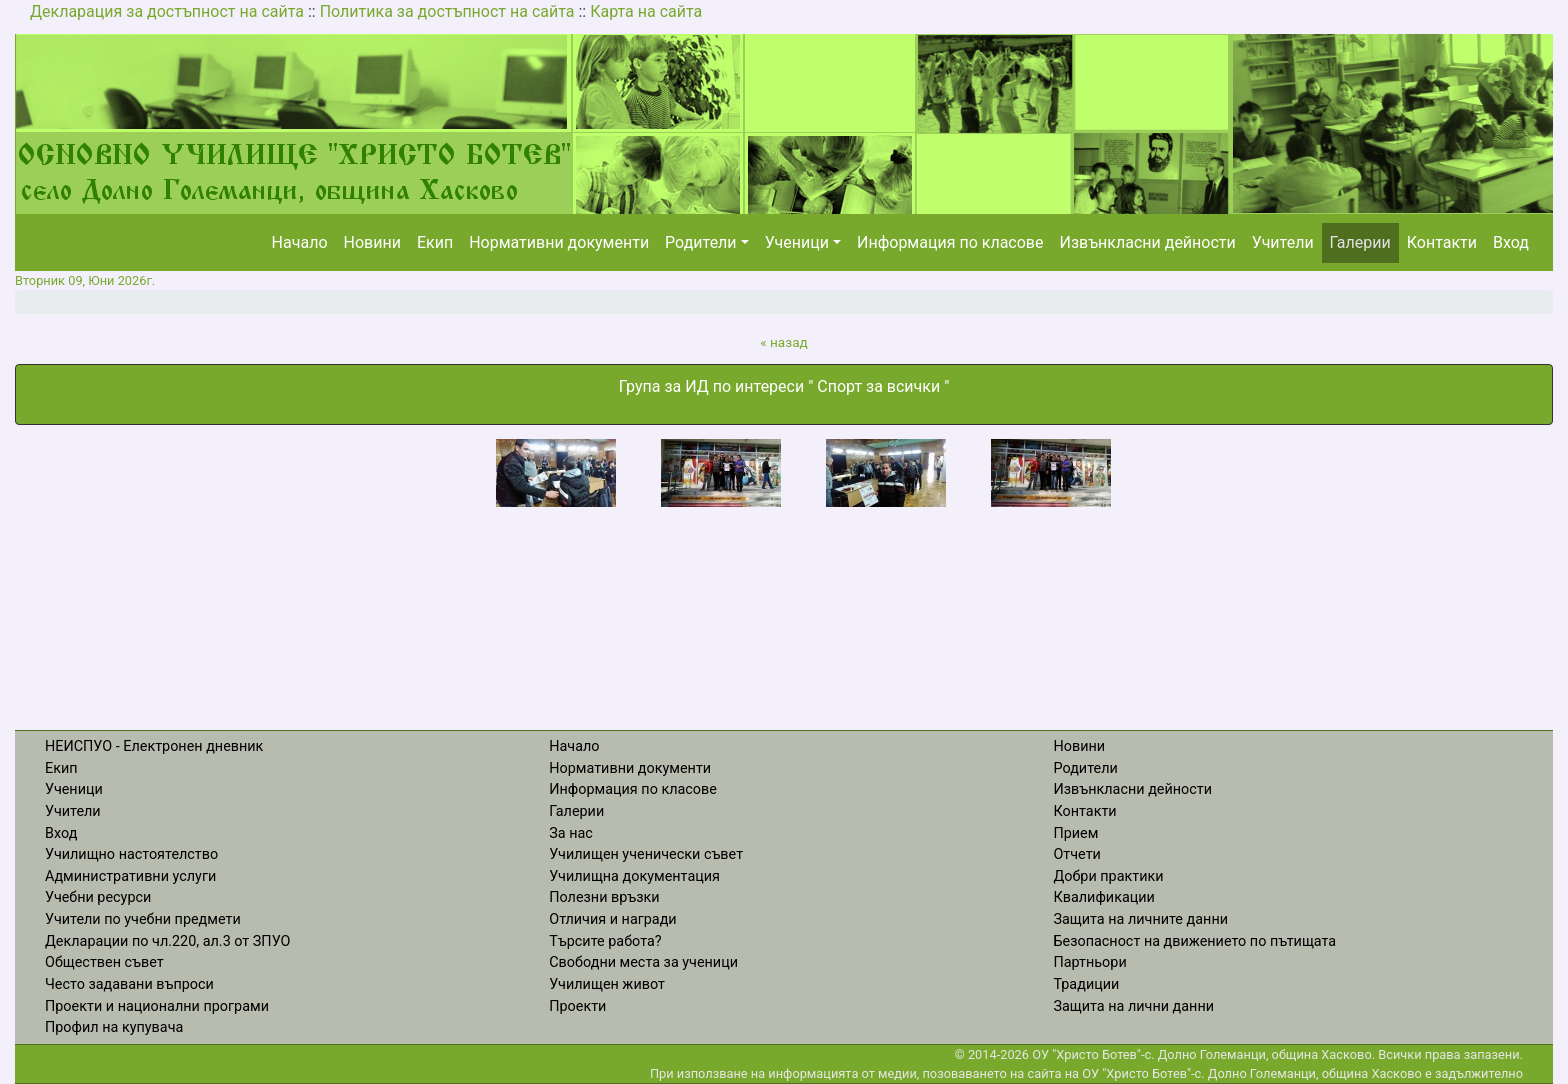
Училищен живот (607, 984)
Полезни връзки (604, 897)
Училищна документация (634, 876)
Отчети (1076, 854)
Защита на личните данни (1140, 919)
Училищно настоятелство (131, 854)
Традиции (1086, 984)
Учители (1283, 242)
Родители (700, 242)
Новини (372, 242)
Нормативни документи (559, 242)
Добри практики (1108, 876)
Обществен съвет (104, 962)
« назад (784, 342)
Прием (1075, 833)
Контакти (1442, 242)
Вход (1511, 242)
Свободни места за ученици (643, 962)
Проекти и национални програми (157, 1006)
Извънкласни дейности (1147, 242)
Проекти (577, 1006)
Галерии (1360, 242)
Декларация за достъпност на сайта (167, 11)
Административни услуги (130, 876)
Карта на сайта (646, 11)
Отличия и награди (612, 919)
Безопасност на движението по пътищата (1194, 941)
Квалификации (1103, 897)
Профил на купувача (114, 1027)
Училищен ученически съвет (646, 854)
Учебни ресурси (98, 897)
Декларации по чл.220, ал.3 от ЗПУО (167, 941)
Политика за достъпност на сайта (447, 11)
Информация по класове (950, 242)
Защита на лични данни (1133, 1006)
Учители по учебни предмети (143, 919)
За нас (571, 833)
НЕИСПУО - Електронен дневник (154, 746)
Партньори (1089, 962)
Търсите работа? (605, 941)
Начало (300, 242)
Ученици (797, 242)
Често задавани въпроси (129, 984)
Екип (435, 242)
